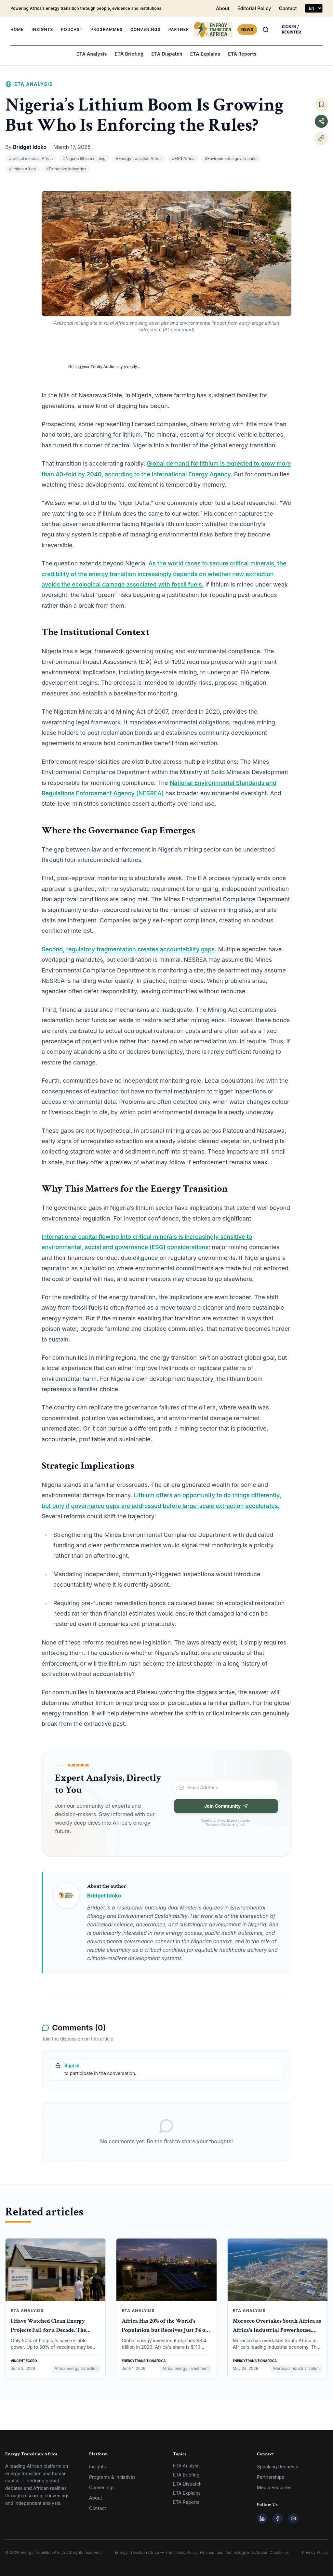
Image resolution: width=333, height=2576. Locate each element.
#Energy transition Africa (139, 158)
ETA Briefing (129, 54)
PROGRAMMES (106, 29)
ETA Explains (205, 54)
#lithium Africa (22, 168)
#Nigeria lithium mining (84, 158)
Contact (288, 8)
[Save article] (321, 104)
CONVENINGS (145, 29)
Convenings (101, 2487)
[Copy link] (321, 138)
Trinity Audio (102, 366)
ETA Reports (242, 54)
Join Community (226, 1806)
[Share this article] (321, 121)
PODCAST (72, 29)
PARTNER (178, 29)
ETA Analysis (91, 54)
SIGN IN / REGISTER (291, 29)
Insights (97, 2466)
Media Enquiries (274, 2487)
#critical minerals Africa (31, 158)
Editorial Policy (254, 8)
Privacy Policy (315, 2552)
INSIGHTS (42, 29)
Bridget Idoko (30, 147)
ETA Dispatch (167, 54)
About (223, 8)
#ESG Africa (183, 158)
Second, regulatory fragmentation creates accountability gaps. (129, 949)
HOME (17, 29)
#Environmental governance (231, 158)
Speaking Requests (277, 2466)
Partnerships (270, 2477)
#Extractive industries (66, 168)
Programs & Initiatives (112, 2477)
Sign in (71, 2065)
